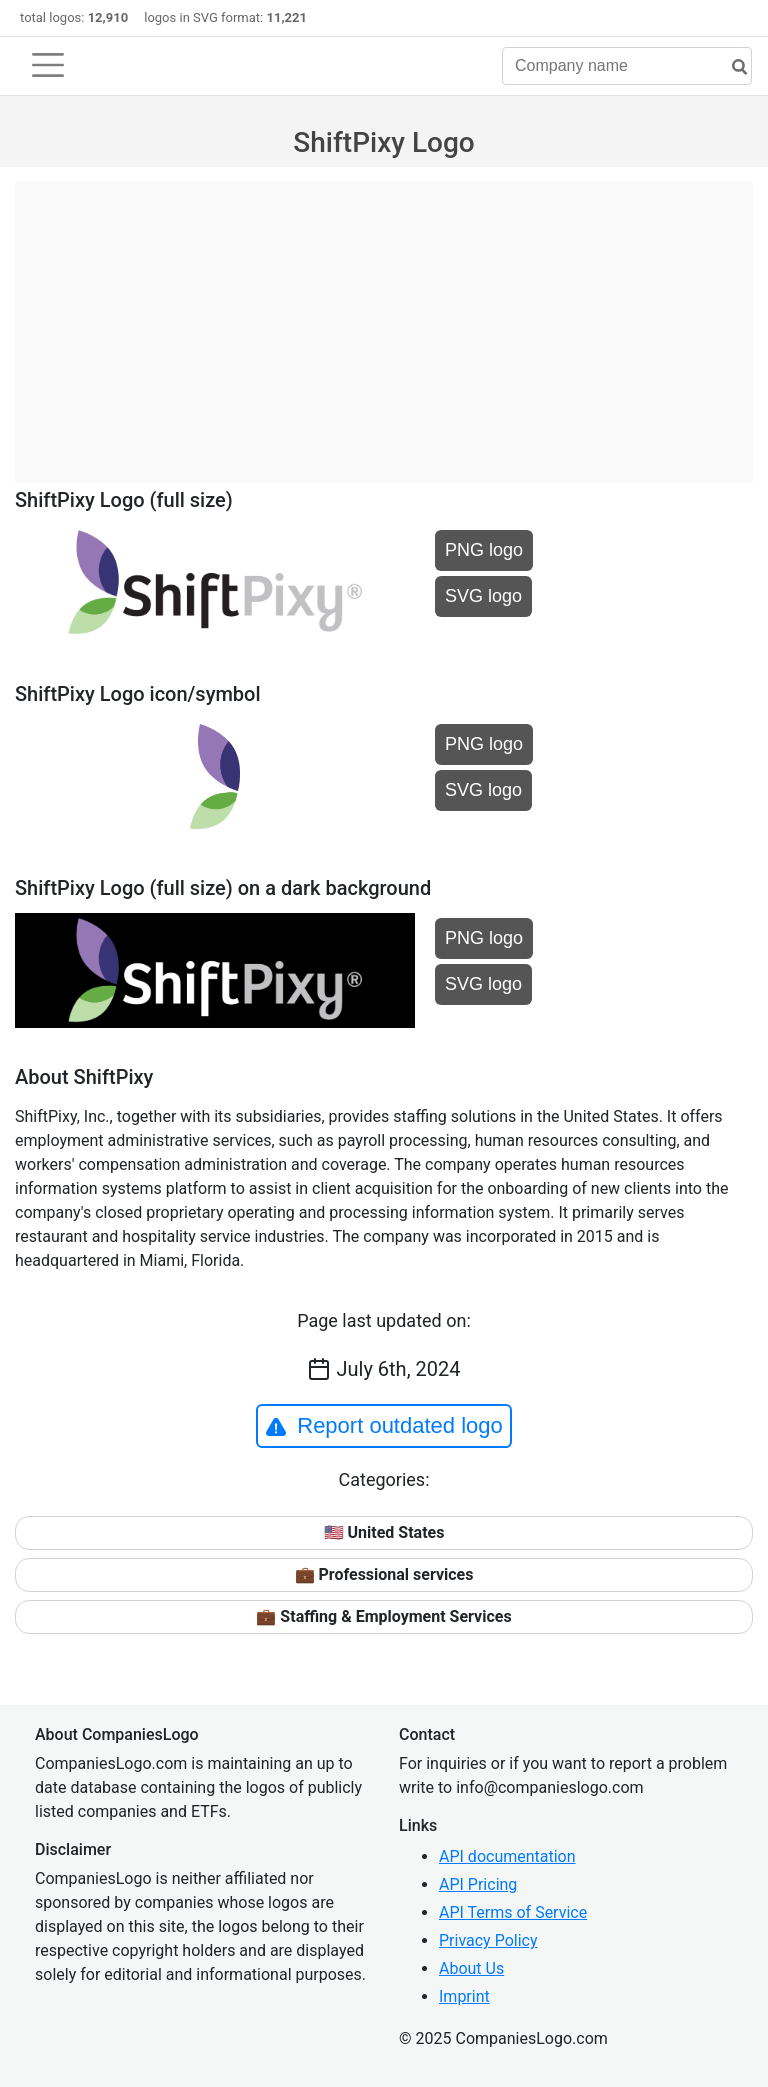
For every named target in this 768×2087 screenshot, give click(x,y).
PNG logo (484, 550)
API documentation (507, 1856)
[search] (732, 67)
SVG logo (483, 596)
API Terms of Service (513, 1912)
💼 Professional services (384, 1574)
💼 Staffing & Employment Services (383, 1616)
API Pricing (478, 1884)
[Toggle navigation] (48, 65)
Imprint (464, 1996)
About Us (471, 1968)
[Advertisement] (384, 322)
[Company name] (627, 66)
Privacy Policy (488, 1940)
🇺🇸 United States (384, 1532)
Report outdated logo (384, 1426)
